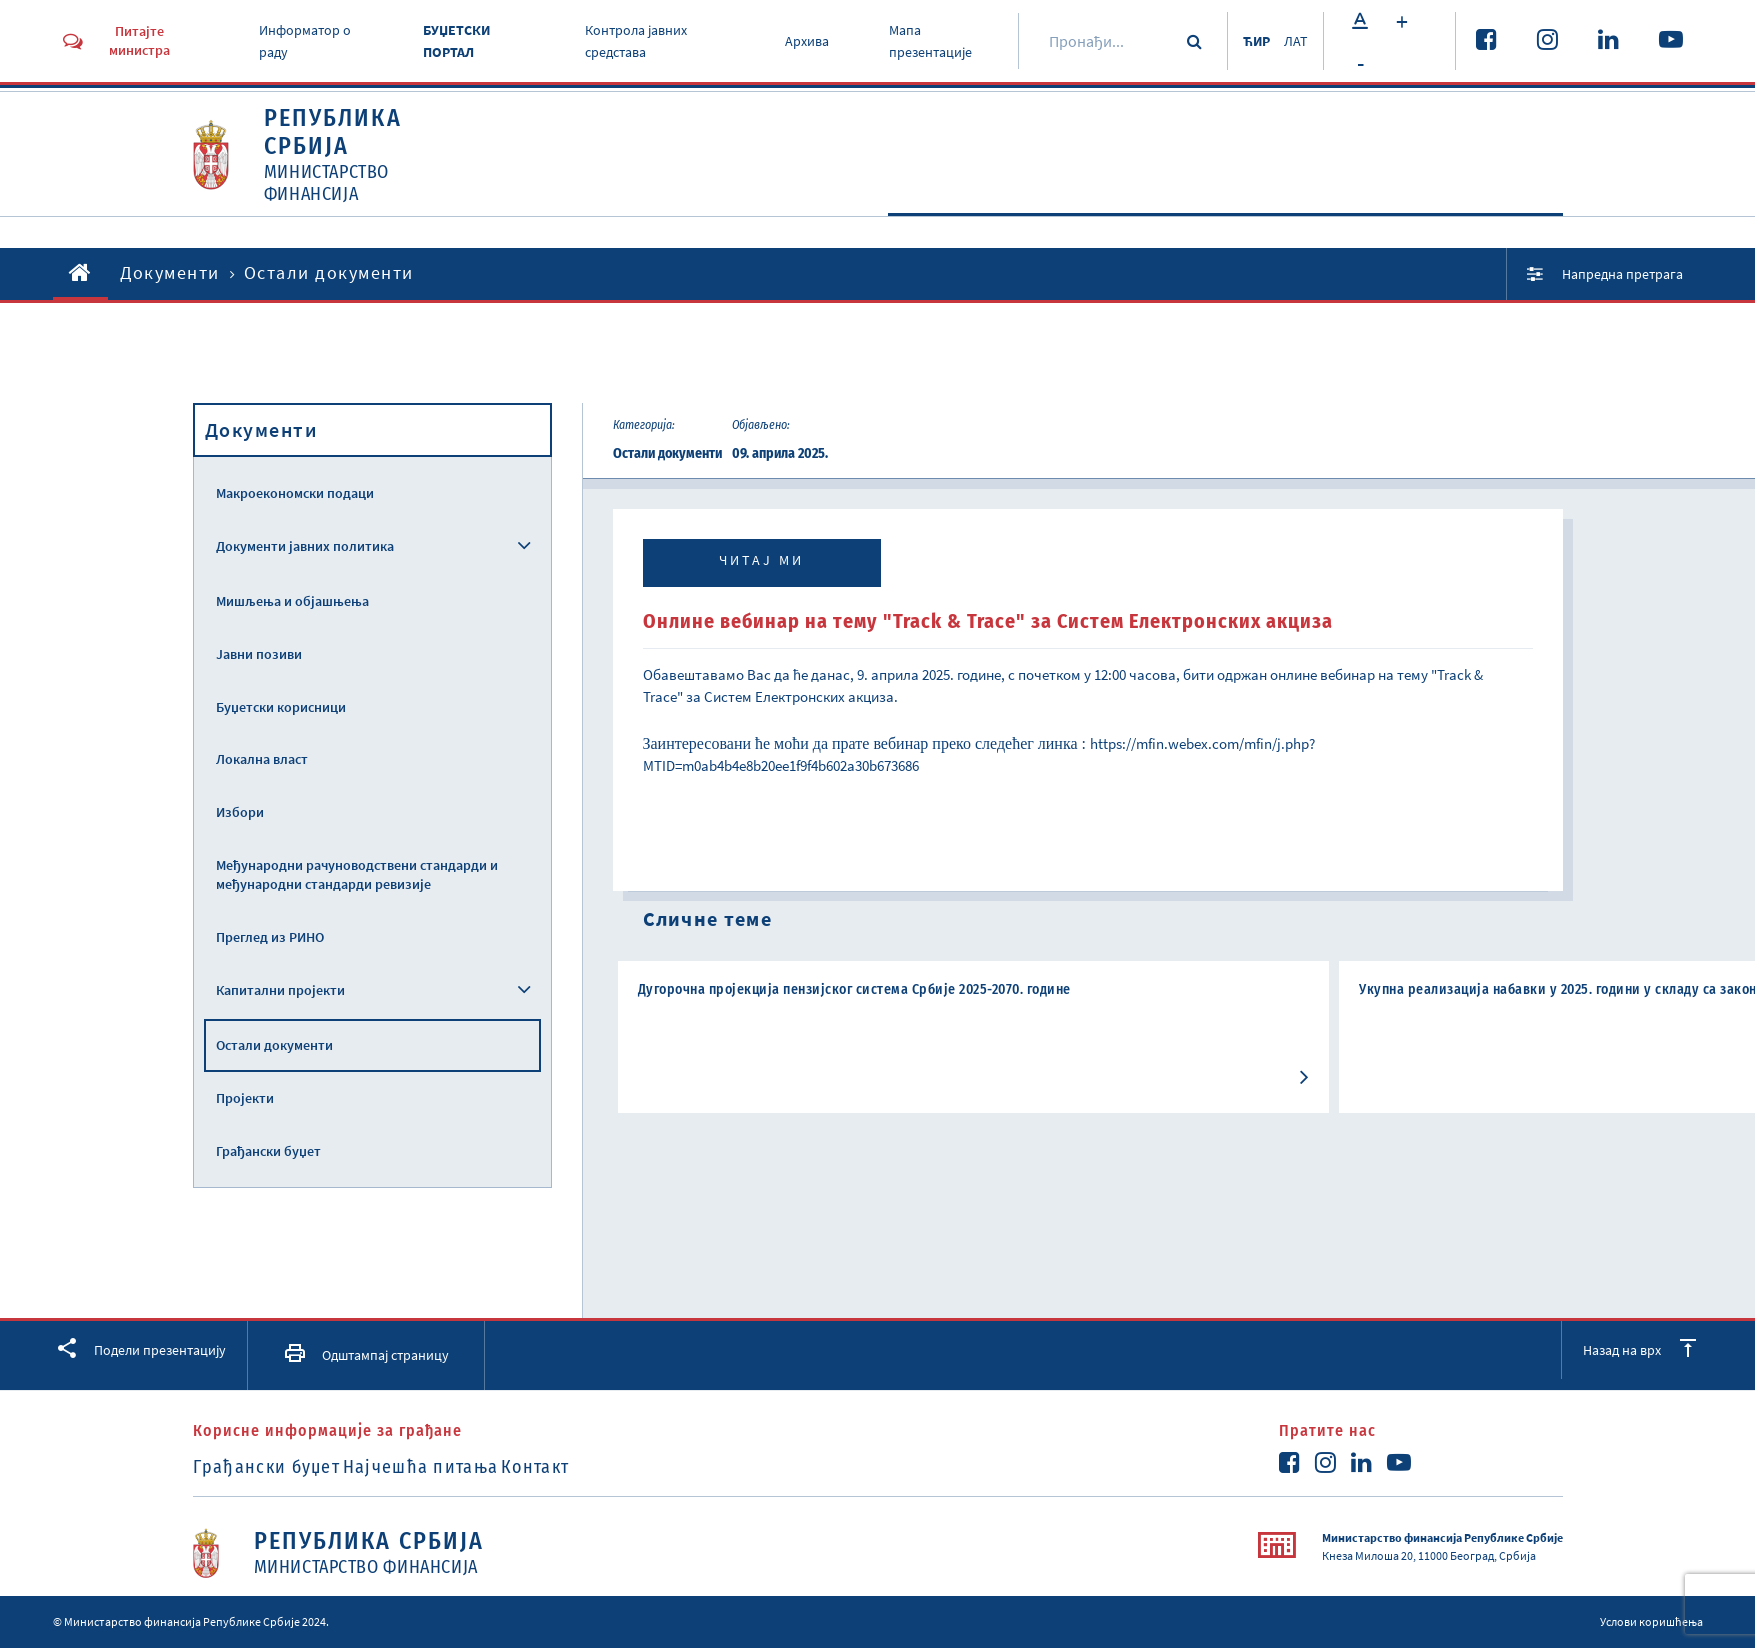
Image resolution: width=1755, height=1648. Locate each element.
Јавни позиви (259, 654)
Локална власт (262, 759)
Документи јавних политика (305, 546)
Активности (1070, 206)
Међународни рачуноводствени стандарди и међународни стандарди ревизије (357, 874)
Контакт (604, 1467)
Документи (1226, 206)
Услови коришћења (1651, 1621)
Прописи (1367, 206)
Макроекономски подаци (295, 493)
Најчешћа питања (455, 1467)
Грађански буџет (268, 1151)
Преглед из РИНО (270, 937)
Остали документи (274, 1045)
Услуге (1498, 206)
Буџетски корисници (281, 707)
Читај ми (761, 560)
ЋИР (1244, 41)
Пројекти (245, 1098)
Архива (799, 41)
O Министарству (887, 206)
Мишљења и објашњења (292, 601)
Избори (240, 812)
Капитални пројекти (280, 990)
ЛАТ (1294, 41)
